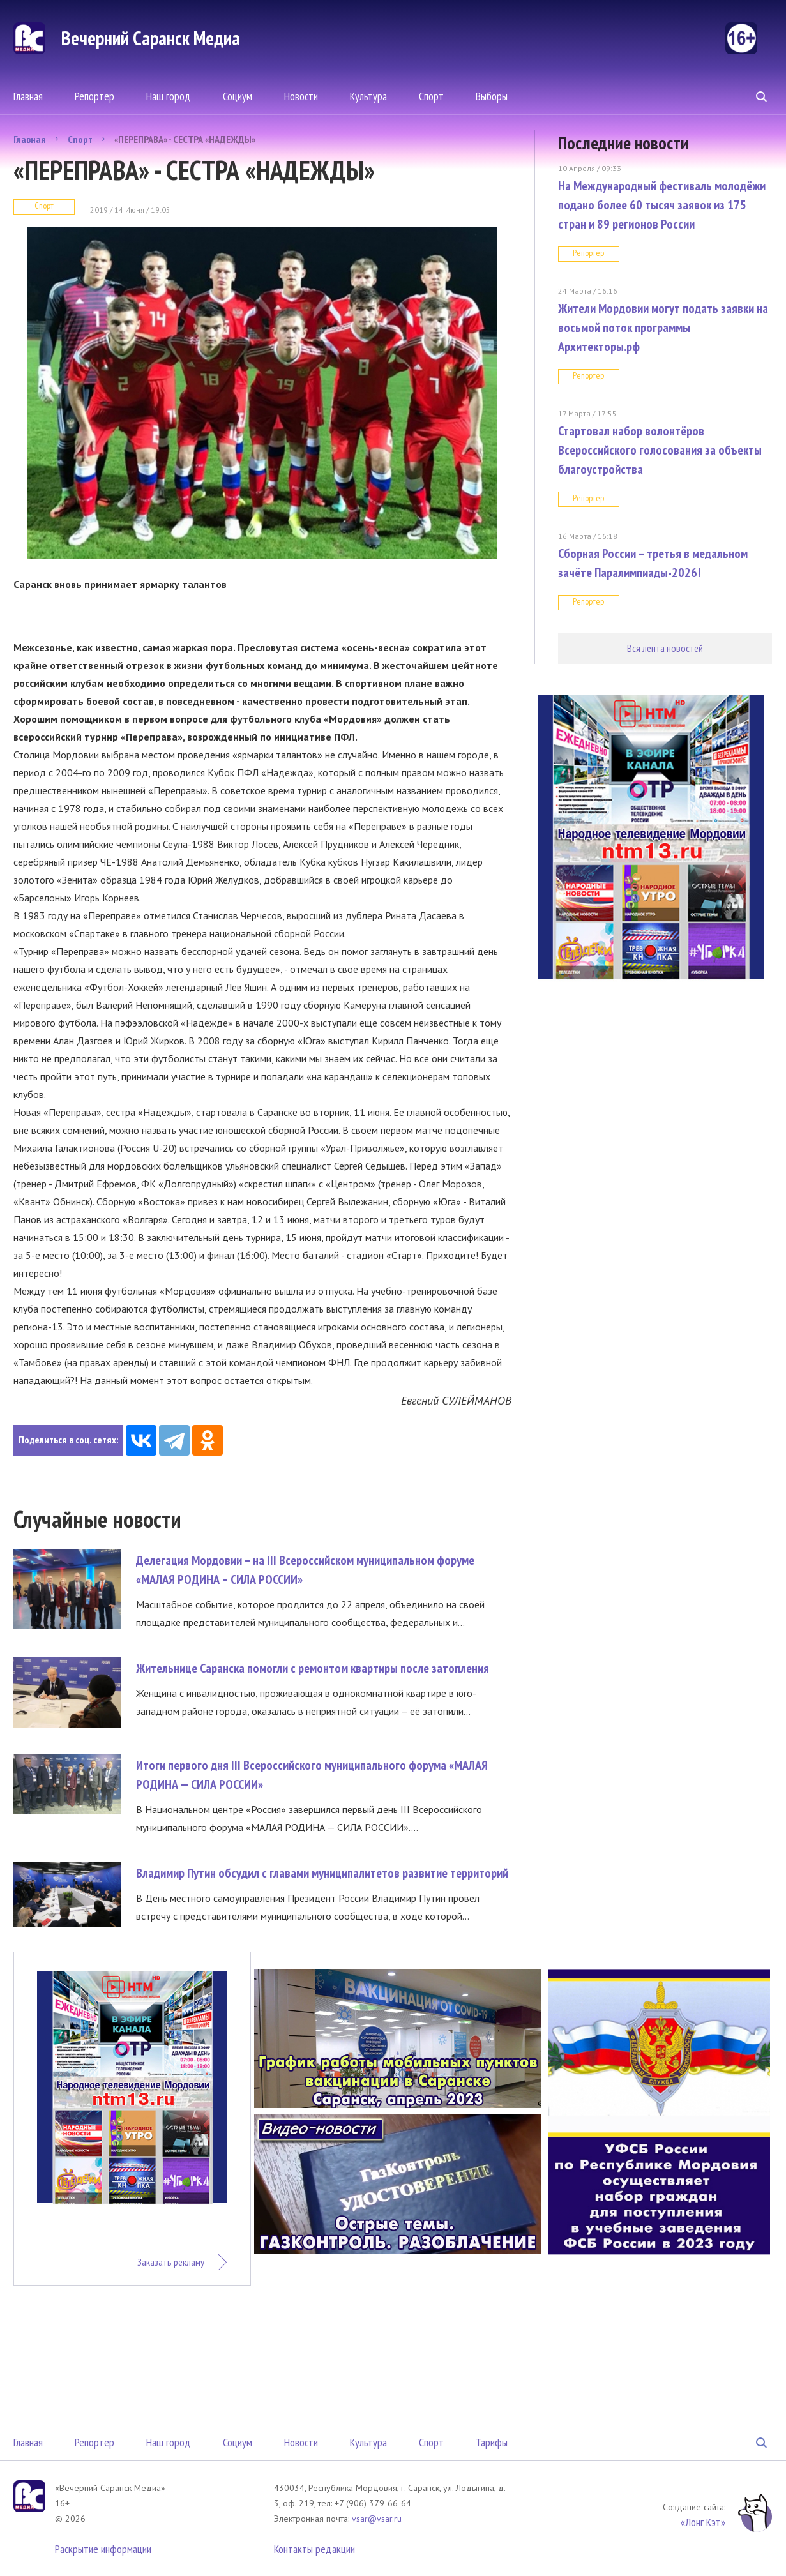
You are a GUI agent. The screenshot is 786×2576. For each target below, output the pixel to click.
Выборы (492, 96)
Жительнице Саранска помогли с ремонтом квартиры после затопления (312, 1668)
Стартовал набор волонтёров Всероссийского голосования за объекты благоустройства (660, 450)
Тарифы (492, 2442)
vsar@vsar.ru (377, 2518)
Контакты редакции (314, 2549)
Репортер (94, 96)
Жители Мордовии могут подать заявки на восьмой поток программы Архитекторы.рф (663, 327)
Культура (368, 96)
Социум (237, 96)
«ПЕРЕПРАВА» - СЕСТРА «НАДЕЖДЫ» (184, 139)
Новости (301, 96)
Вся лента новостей (665, 648)
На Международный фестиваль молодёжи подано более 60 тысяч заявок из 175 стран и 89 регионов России (662, 204)
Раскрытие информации (103, 2549)
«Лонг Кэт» (703, 2522)
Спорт (431, 96)
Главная (28, 96)
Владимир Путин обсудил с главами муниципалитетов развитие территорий (322, 1873)
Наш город (168, 96)
